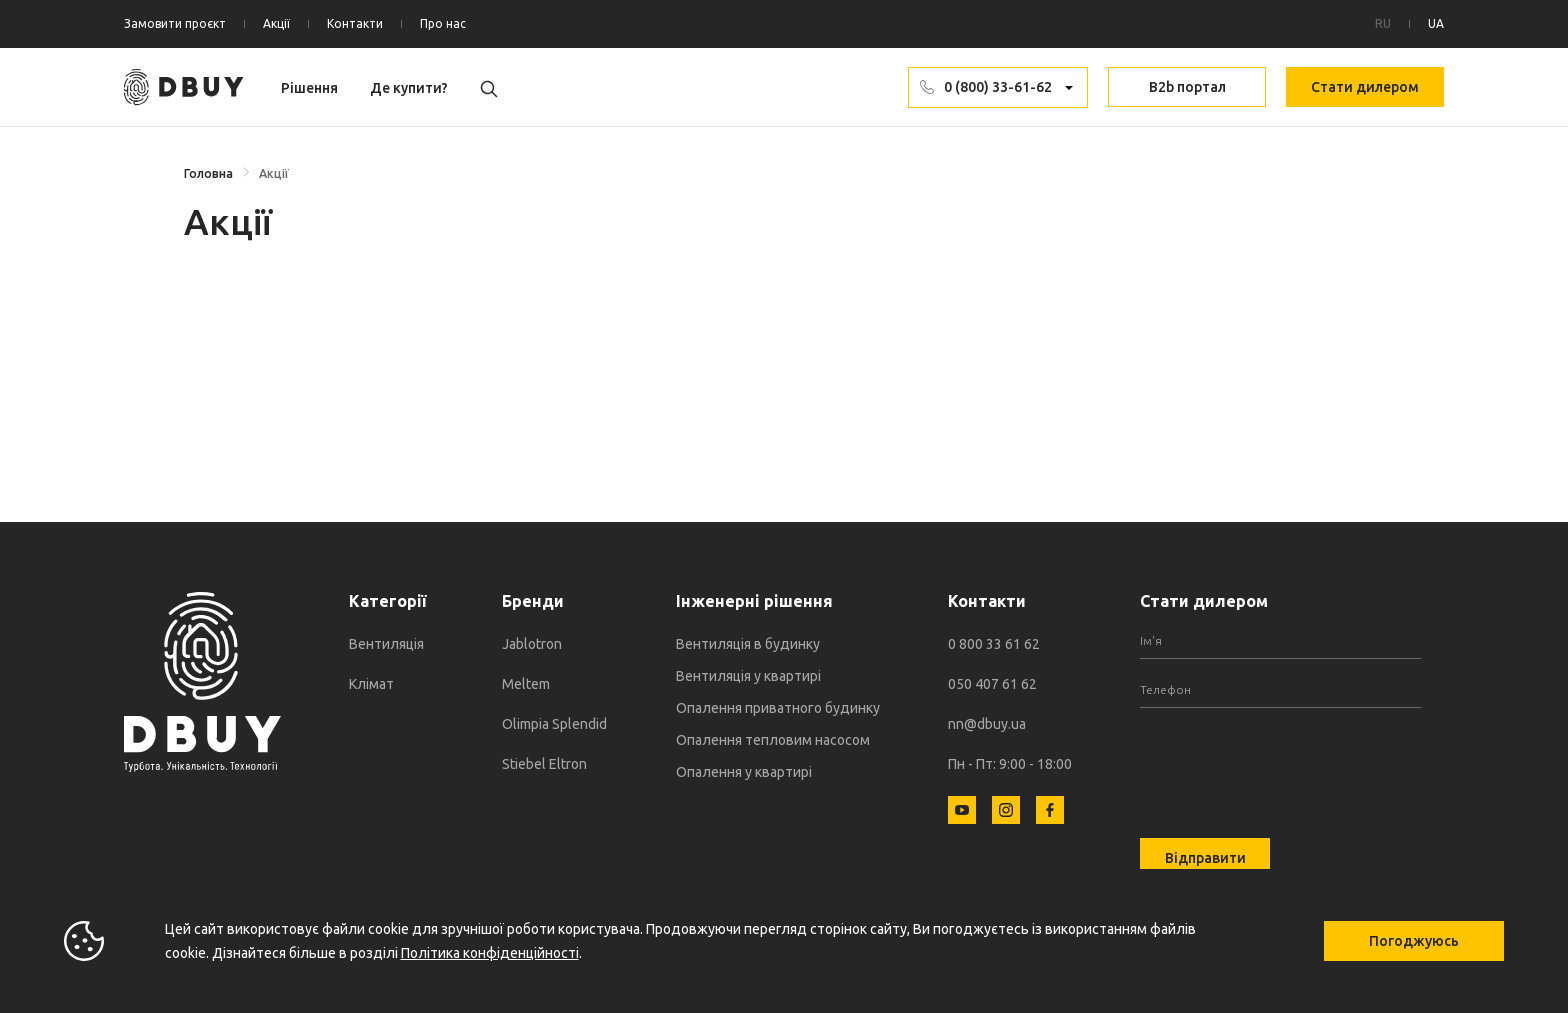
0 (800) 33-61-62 (998, 87)
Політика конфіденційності (490, 953)
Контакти (355, 23)
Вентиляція (386, 644)
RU (1383, 23)
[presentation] (1292, 761)
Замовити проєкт (175, 23)
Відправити (1205, 858)
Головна (208, 173)
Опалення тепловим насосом (773, 740)
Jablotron (532, 644)
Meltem (526, 684)
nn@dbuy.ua (987, 724)
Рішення (309, 88)
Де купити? (409, 88)
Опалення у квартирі (744, 772)
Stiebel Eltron (544, 764)
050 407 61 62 (992, 684)
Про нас (443, 23)
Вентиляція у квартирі (748, 676)
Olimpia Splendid (554, 724)
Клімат (371, 684)
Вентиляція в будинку (748, 644)
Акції (276, 23)
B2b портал (1187, 87)
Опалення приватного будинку (778, 708)
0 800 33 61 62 (994, 644)
